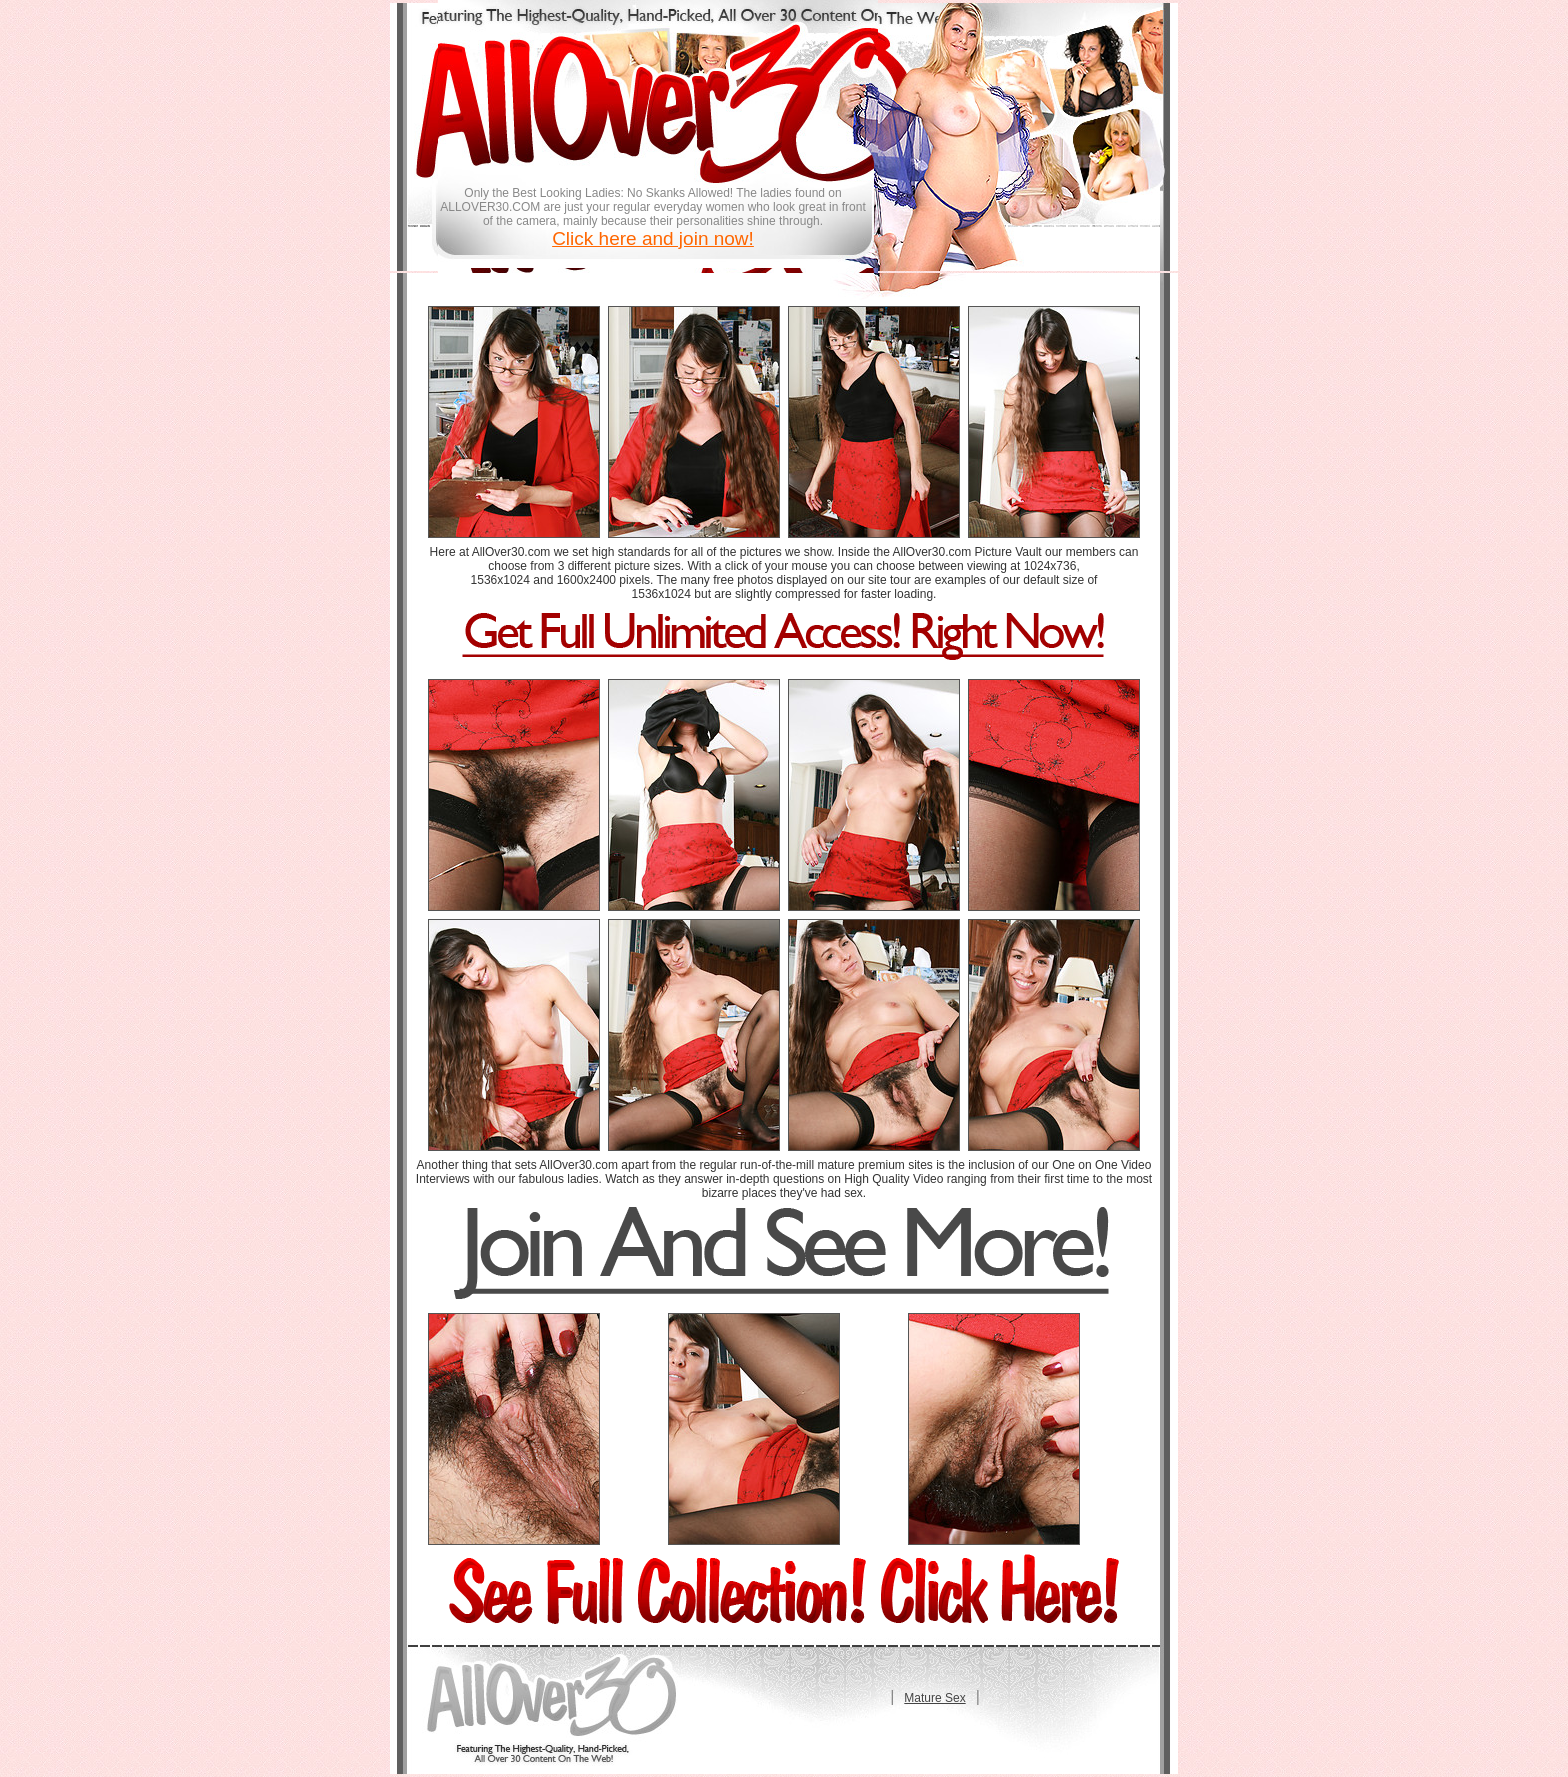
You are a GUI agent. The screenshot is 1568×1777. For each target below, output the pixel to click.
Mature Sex (934, 1698)
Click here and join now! (653, 238)
